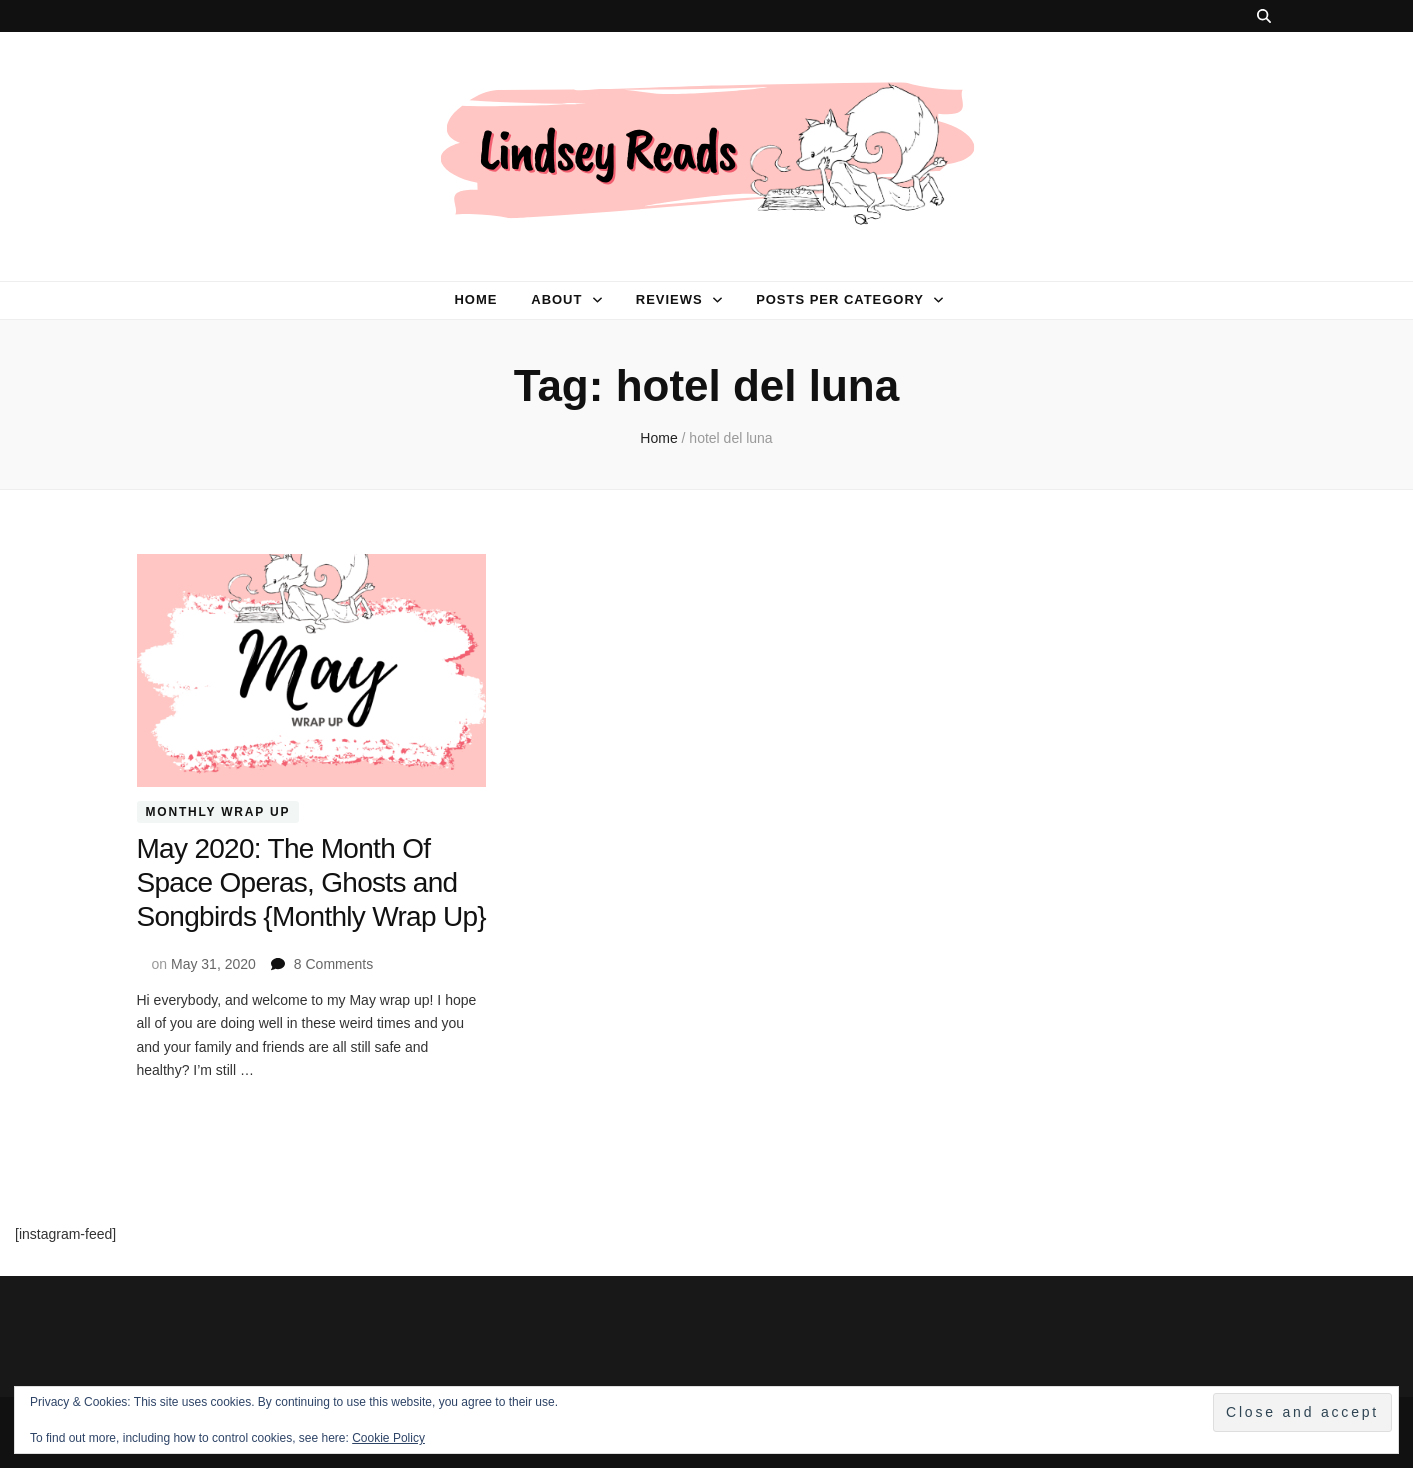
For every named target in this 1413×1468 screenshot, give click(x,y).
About (556, 299)
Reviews (669, 299)
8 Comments (333, 964)
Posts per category (840, 299)
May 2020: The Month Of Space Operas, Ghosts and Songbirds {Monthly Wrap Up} (311, 882)
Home (475, 299)
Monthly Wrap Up (218, 812)
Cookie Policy (388, 1438)
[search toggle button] (1264, 16)
